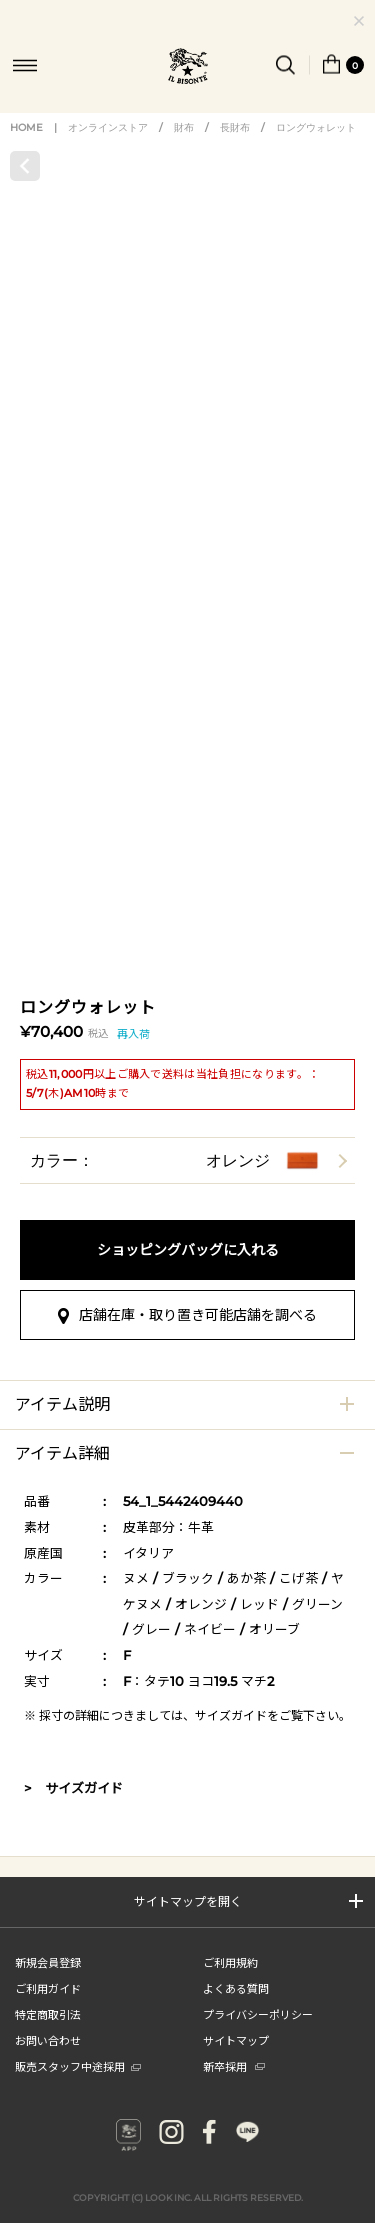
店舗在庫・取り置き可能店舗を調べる (198, 1315)
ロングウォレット (316, 127)
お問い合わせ (48, 2040)
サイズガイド (231, 1715)
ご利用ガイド (48, 1988)
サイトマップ (236, 2040)
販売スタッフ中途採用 (78, 2066)
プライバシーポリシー (258, 2014)
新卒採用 (234, 2066)
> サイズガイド (73, 1788)
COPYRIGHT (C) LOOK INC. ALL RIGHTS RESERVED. (188, 2185)
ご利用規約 (230, 1962)
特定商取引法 (48, 2014)
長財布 (235, 127)
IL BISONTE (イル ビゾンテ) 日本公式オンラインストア (188, 68)
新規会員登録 (48, 1962)
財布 (184, 127)
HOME (26, 127)
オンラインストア (108, 127)
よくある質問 (236, 1988)
